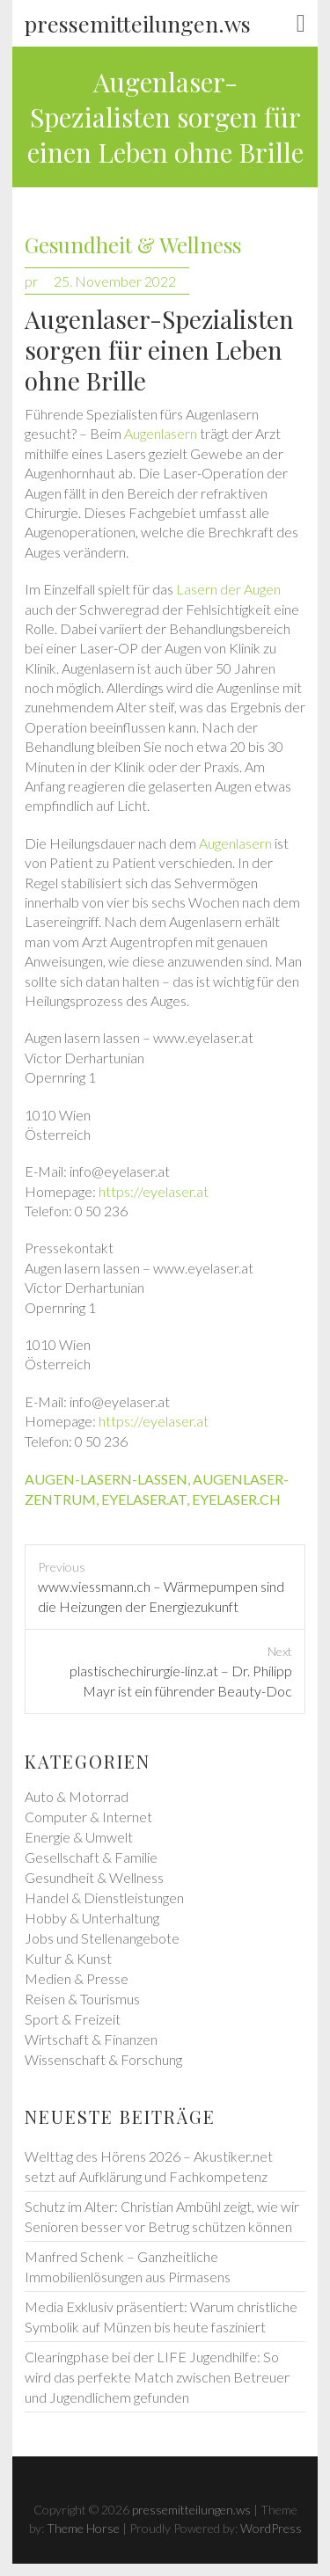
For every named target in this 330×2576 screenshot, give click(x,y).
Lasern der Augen (228, 588)
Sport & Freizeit (73, 2018)
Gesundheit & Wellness (133, 245)
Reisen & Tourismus (82, 1998)
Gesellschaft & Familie (91, 1857)
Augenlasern (160, 433)
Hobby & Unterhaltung (92, 1917)
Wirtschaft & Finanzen (91, 2039)
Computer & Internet (88, 1816)
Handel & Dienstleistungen (104, 1897)
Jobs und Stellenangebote (102, 1938)
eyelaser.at (144, 1499)
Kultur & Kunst (68, 1958)
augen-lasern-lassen (106, 1478)
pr (31, 281)
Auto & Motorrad (76, 1796)
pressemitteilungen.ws (138, 23)
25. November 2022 (115, 281)
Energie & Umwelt (79, 1836)
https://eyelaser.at (154, 1191)
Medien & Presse (76, 1978)
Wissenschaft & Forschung (103, 2059)
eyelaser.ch (236, 1499)
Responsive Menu (301, 24)
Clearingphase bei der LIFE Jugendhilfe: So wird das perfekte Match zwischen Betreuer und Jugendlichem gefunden (157, 2376)
